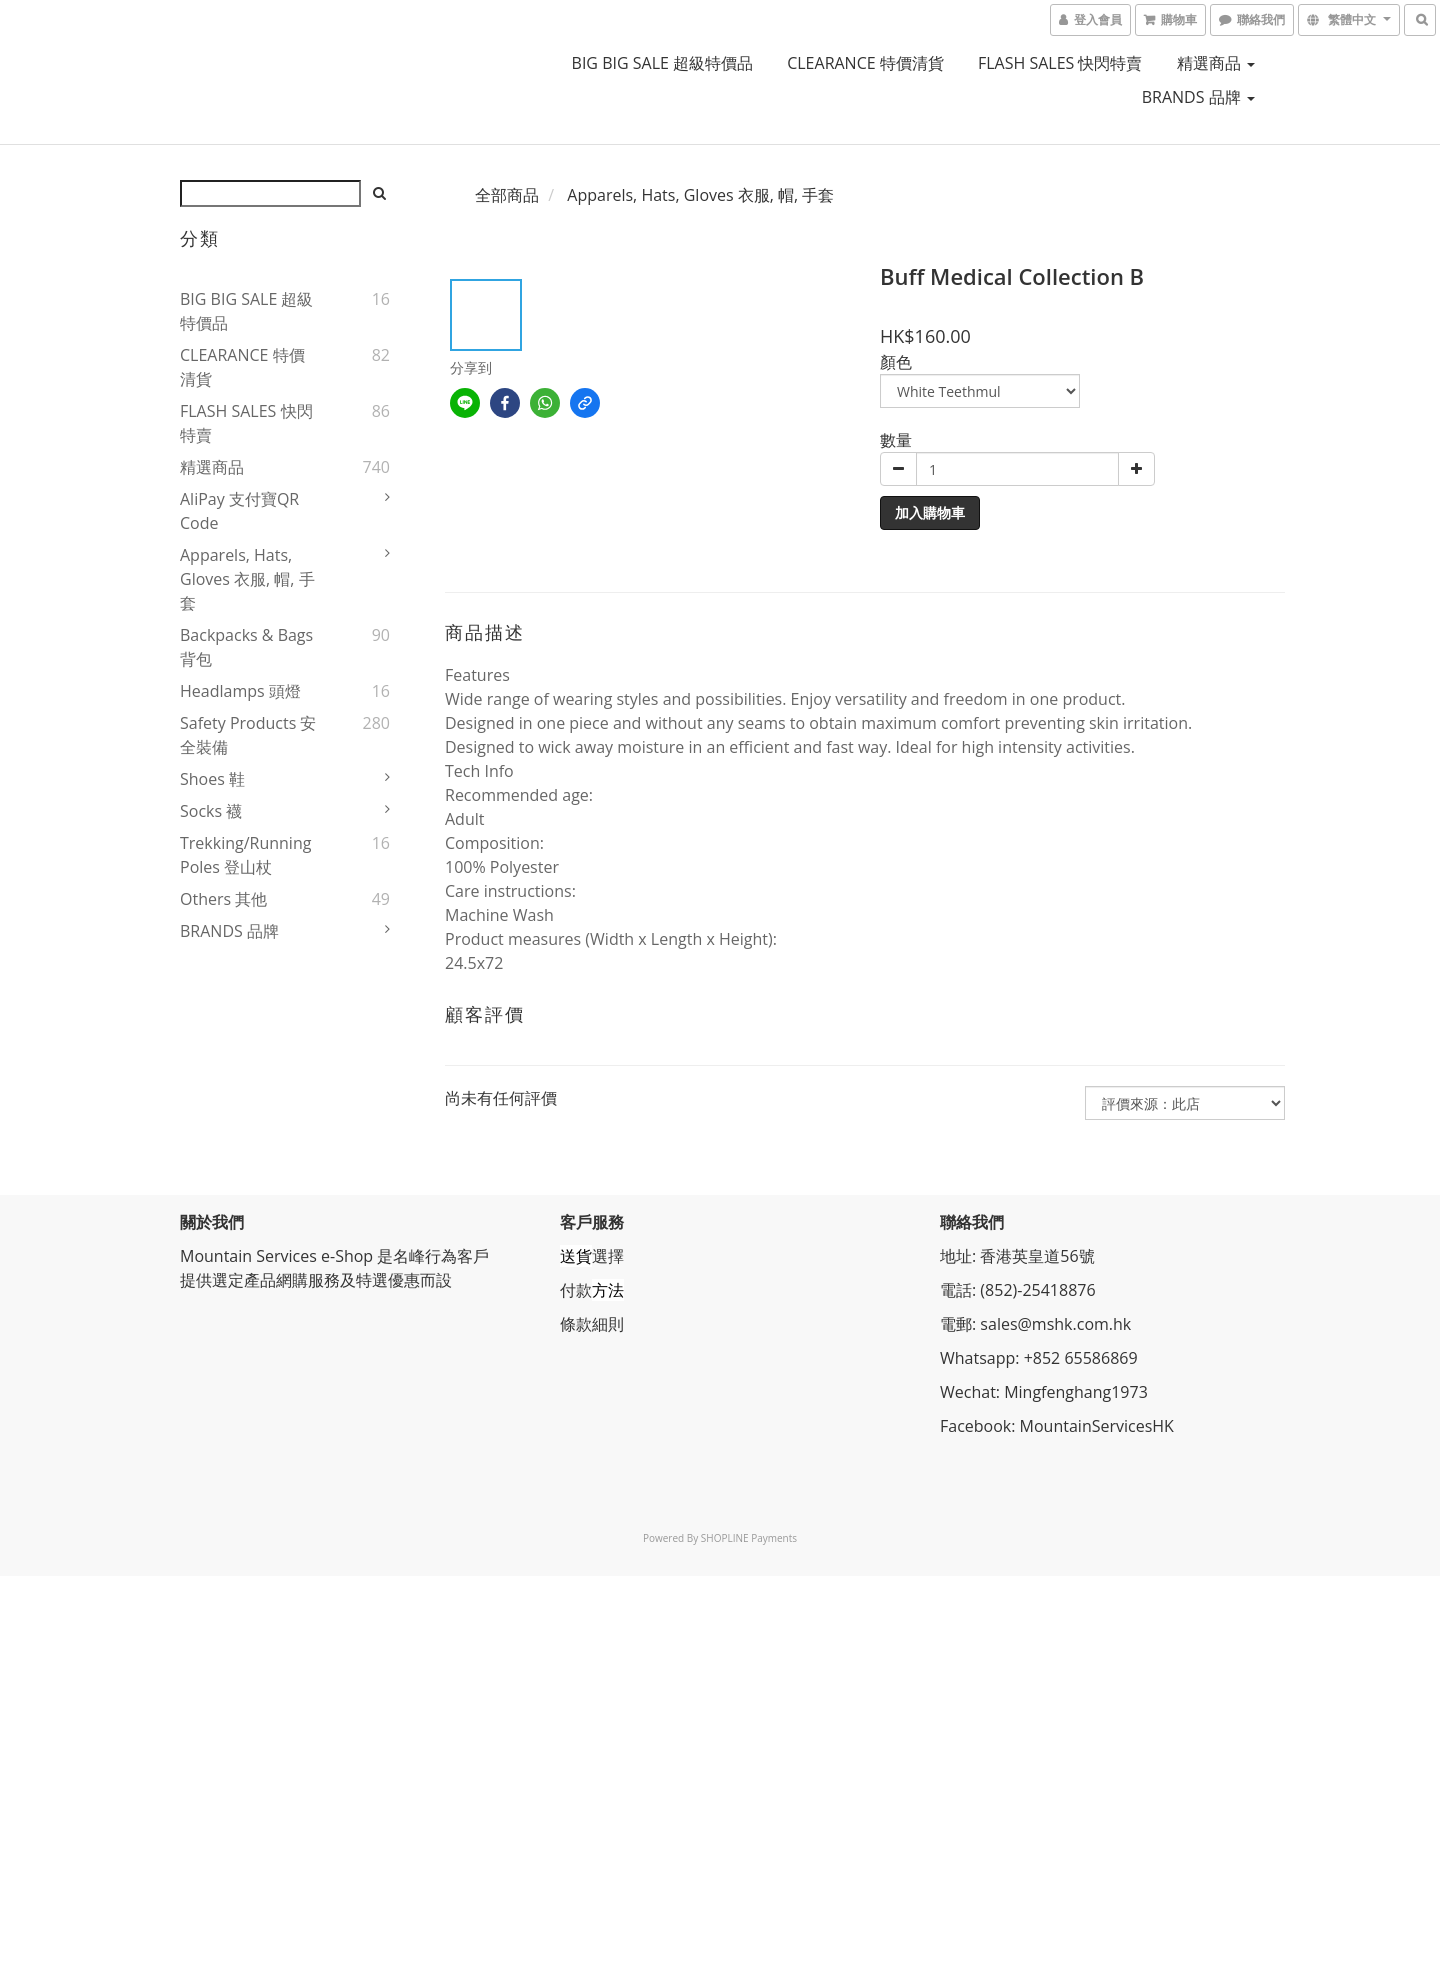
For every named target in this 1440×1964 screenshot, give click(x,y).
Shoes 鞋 (212, 779)
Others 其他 (223, 899)
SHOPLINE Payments (749, 1538)
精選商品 (1216, 63)
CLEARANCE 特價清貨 (865, 63)
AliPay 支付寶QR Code (239, 511)
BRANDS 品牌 (1198, 97)
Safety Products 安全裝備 (248, 735)
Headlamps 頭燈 (240, 691)
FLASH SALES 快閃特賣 (1060, 63)
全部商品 (507, 195)
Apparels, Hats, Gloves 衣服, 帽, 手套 (247, 579)
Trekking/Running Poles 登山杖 (245, 855)
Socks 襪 (211, 811)
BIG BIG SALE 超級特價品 (662, 63)
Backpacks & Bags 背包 (246, 647)
